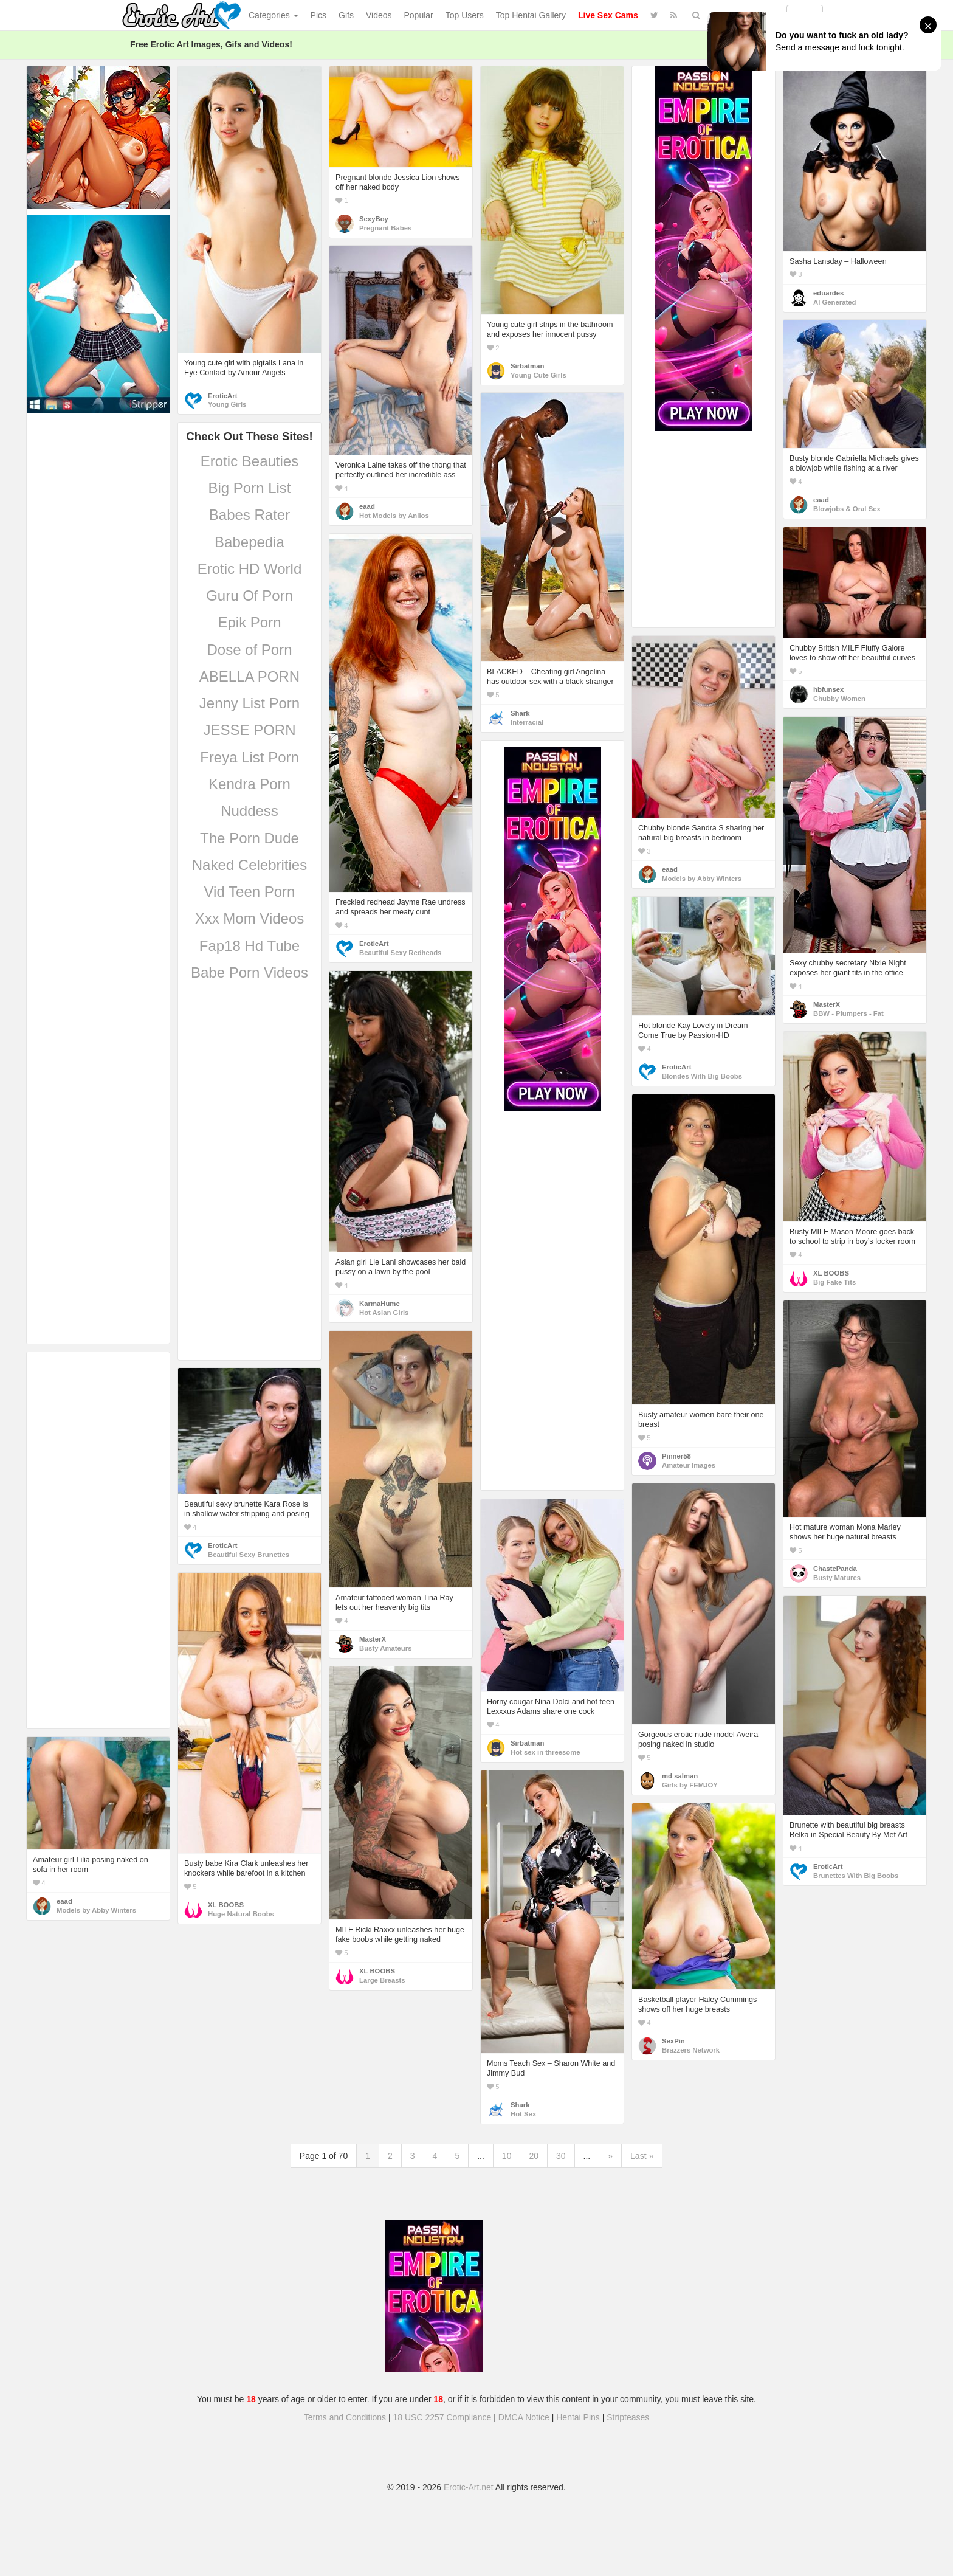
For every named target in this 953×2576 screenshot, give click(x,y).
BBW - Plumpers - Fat (848, 1013)
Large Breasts (382, 1980)
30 (561, 2156)
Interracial (527, 722)
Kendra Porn (249, 784)
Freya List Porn (249, 757)
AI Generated (834, 302)
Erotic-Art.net (469, 2487)
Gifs (346, 15)
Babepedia (249, 542)
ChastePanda (835, 1568)
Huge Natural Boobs (241, 1914)
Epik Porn (249, 622)
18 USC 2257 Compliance (442, 2417)
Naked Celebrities (249, 865)
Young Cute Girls (538, 375)
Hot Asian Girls (383, 1312)
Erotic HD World (250, 569)
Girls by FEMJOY (690, 1785)
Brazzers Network (691, 2050)
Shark (520, 713)
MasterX (826, 1004)
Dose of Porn (249, 649)
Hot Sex (523, 2114)
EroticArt (222, 395)
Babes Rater (249, 514)
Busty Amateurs (385, 1648)
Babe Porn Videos (249, 972)
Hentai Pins (578, 2417)
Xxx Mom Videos (249, 918)
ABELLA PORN (249, 676)
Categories (273, 15)
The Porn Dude (249, 838)
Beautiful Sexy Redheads (400, 952)
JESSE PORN (249, 730)
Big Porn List (249, 488)
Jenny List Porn (249, 703)
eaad (367, 506)
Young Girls (227, 404)
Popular (418, 15)
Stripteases (628, 2417)
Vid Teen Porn (249, 891)
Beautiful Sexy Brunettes (248, 1554)
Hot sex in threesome (545, 1752)
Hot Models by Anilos (394, 515)
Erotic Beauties (249, 461)
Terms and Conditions (345, 2417)
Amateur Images (688, 1465)
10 (507, 2156)
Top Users (465, 15)
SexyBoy (373, 219)
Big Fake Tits (834, 1282)
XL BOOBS (831, 1273)
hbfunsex (828, 689)
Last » (641, 2156)
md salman (680, 1776)
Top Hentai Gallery (531, 15)
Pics (318, 15)
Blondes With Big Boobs (702, 1076)
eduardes (828, 293)
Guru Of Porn (249, 595)
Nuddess (249, 811)
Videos (379, 15)
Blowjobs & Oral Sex (847, 509)
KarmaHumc (379, 1303)
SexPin (673, 2041)
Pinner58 (676, 1456)
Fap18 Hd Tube (249, 946)
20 (533, 2156)
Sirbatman (527, 366)
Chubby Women (839, 698)
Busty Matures (837, 1577)
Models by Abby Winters (701, 878)
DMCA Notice (523, 2417)
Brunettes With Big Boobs (855, 1875)
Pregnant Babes (385, 228)
